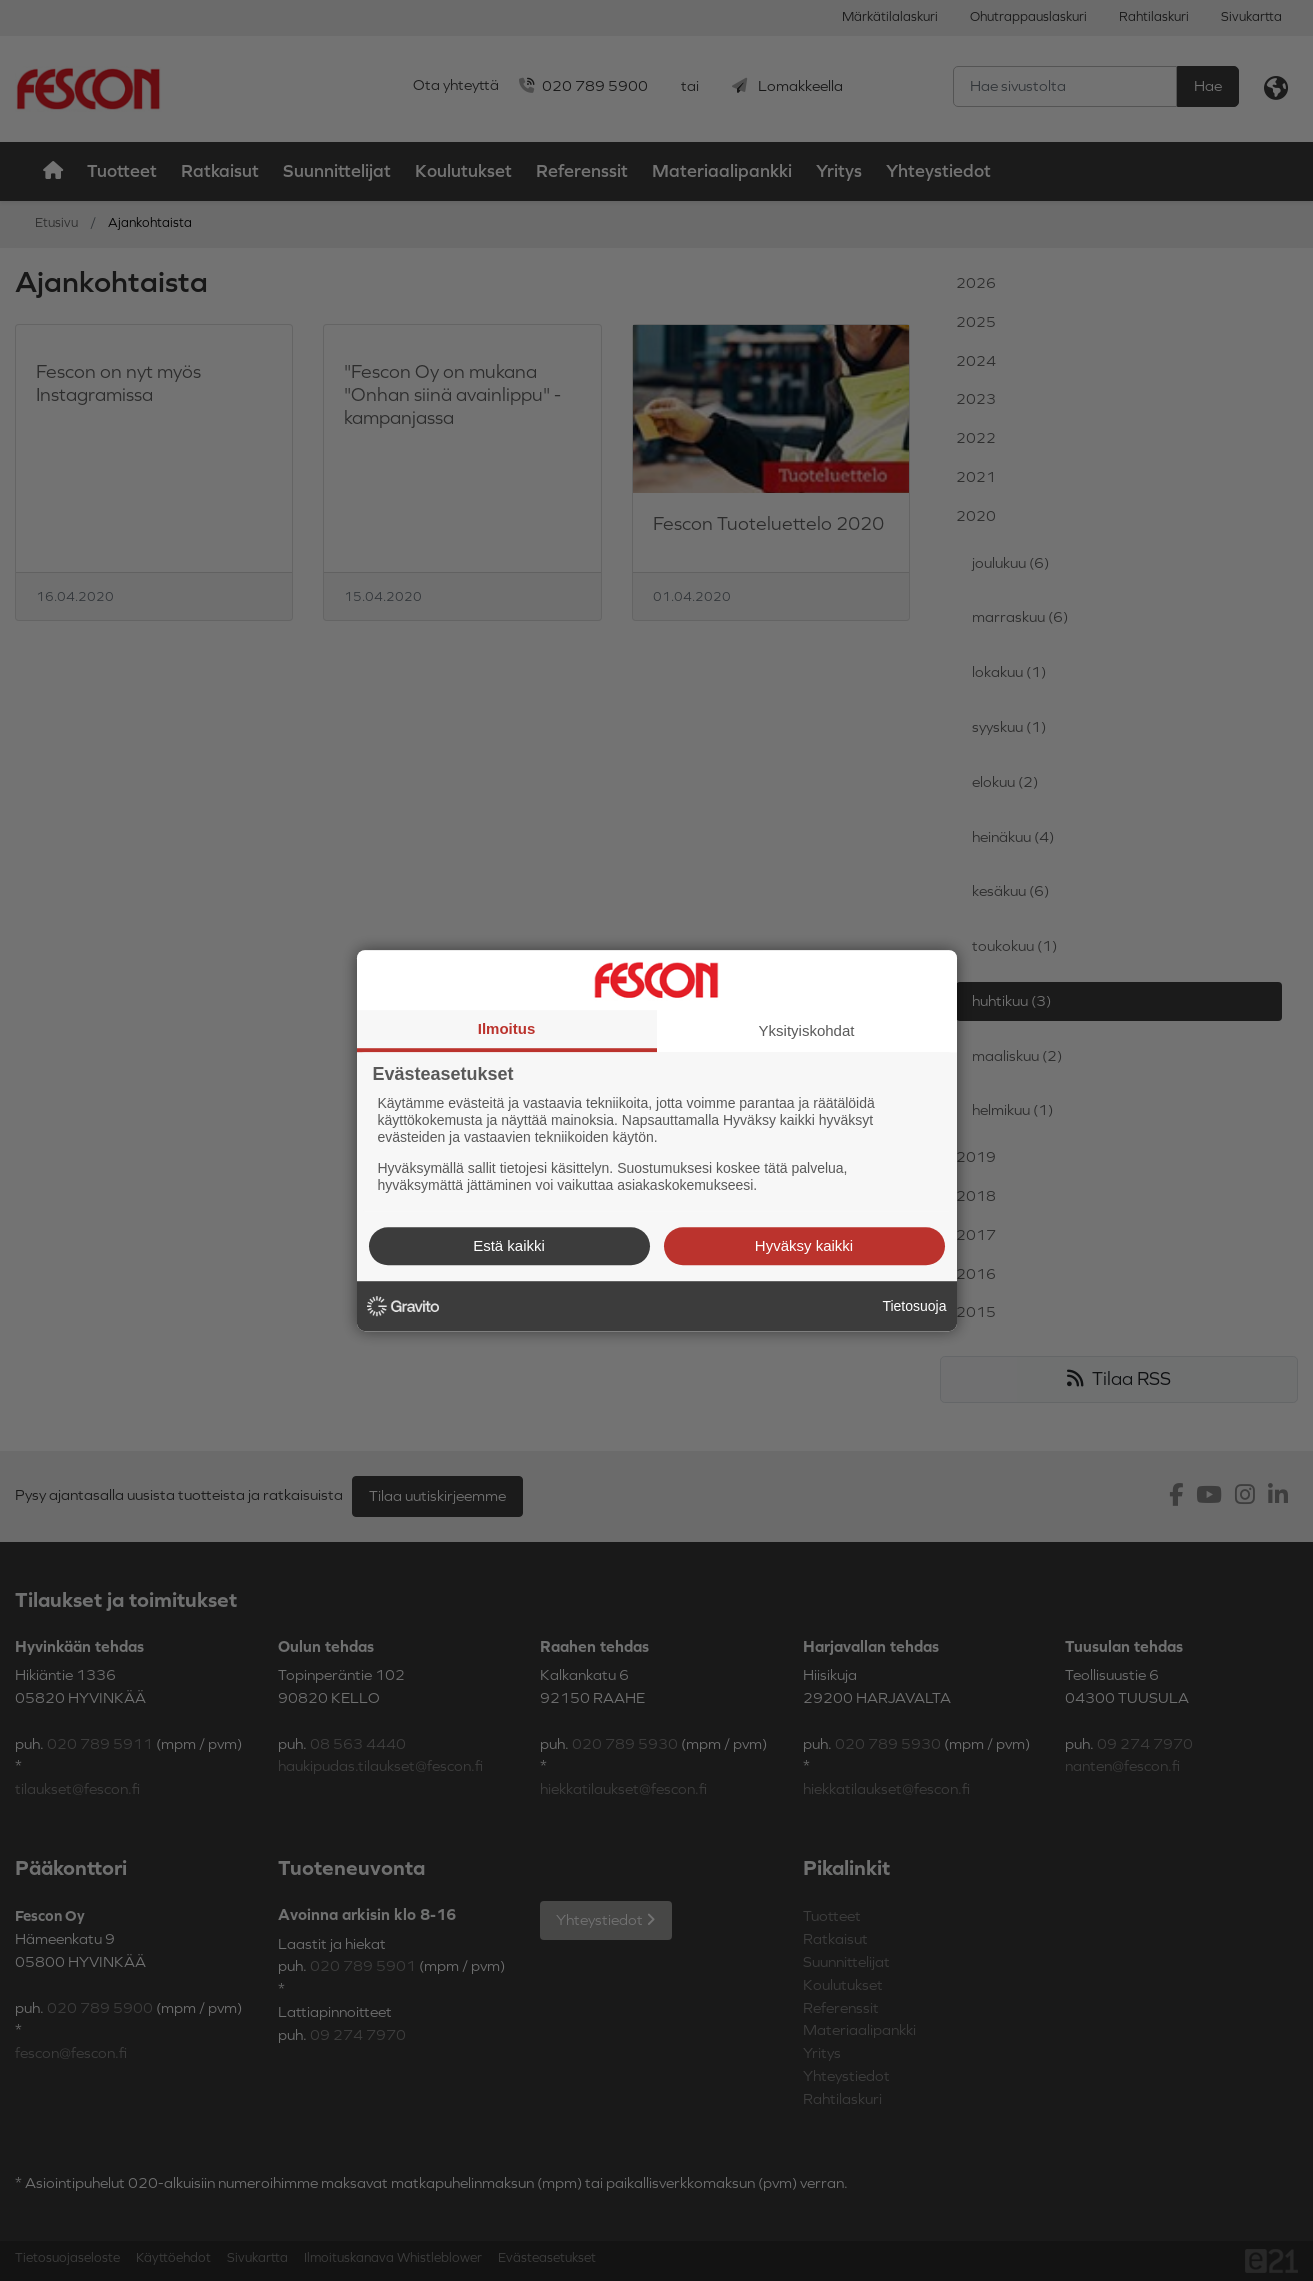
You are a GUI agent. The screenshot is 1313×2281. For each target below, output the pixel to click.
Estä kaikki (509, 1245)
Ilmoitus (507, 1028)
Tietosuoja (914, 1306)
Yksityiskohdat (807, 1030)
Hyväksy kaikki (804, 1245)
